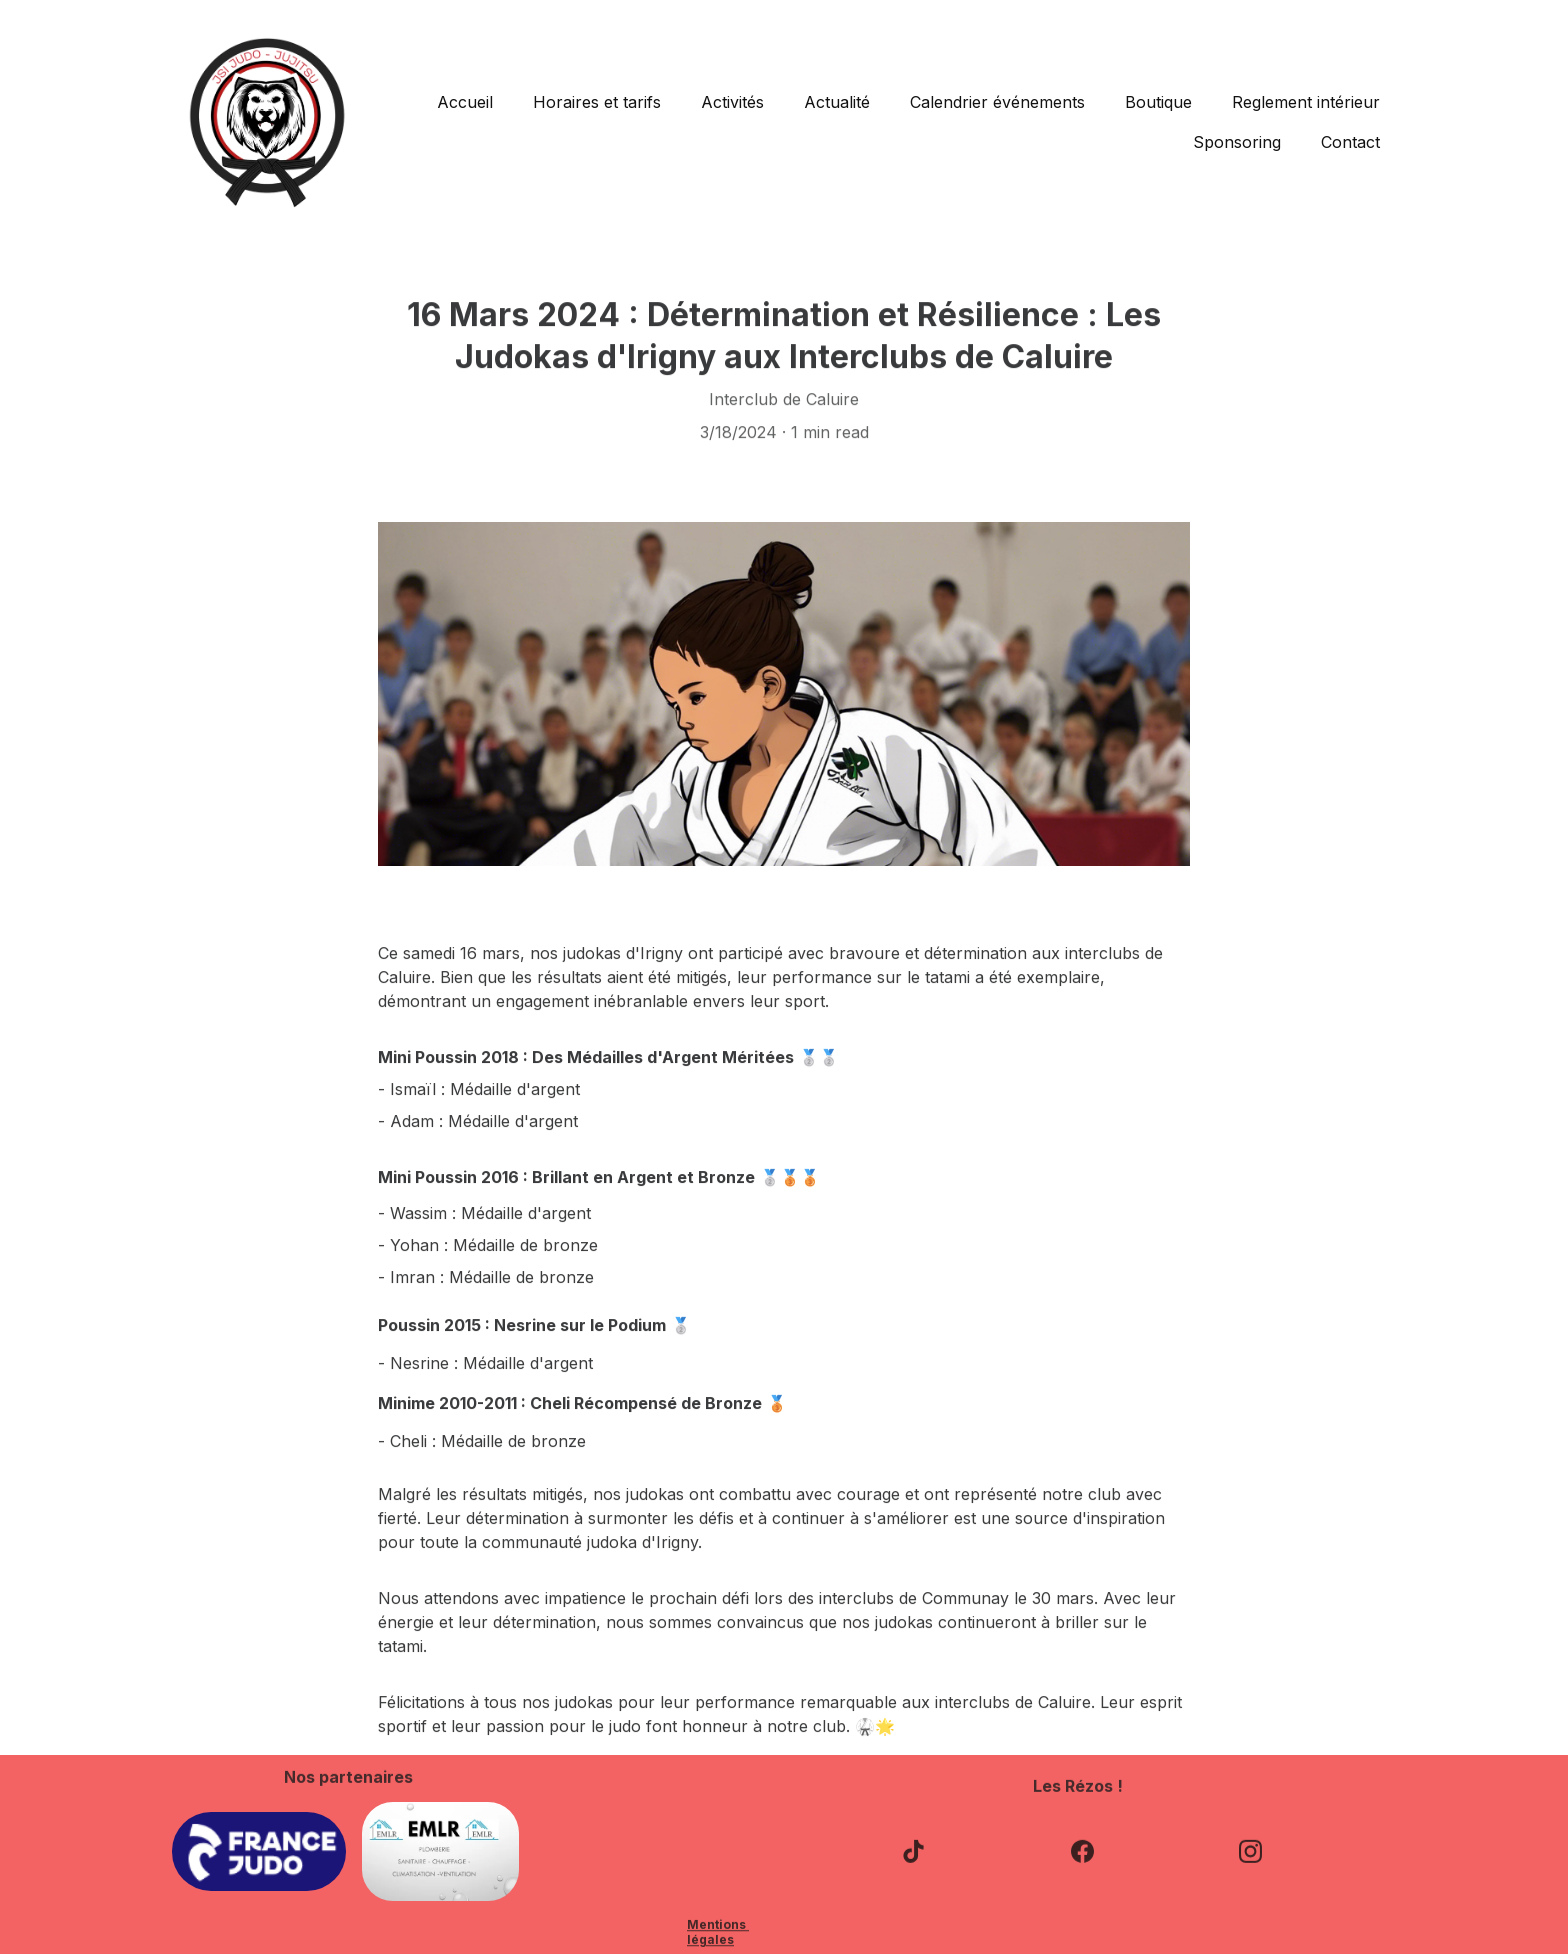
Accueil (465, 102)
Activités (732, 102)
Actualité (837, 102)
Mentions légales (718, 1934)
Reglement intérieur (1306, 102)
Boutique (1158, 102)
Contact (1350, 142)
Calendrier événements (997, 102)
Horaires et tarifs (597, 102)
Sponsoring (1237, 142)
